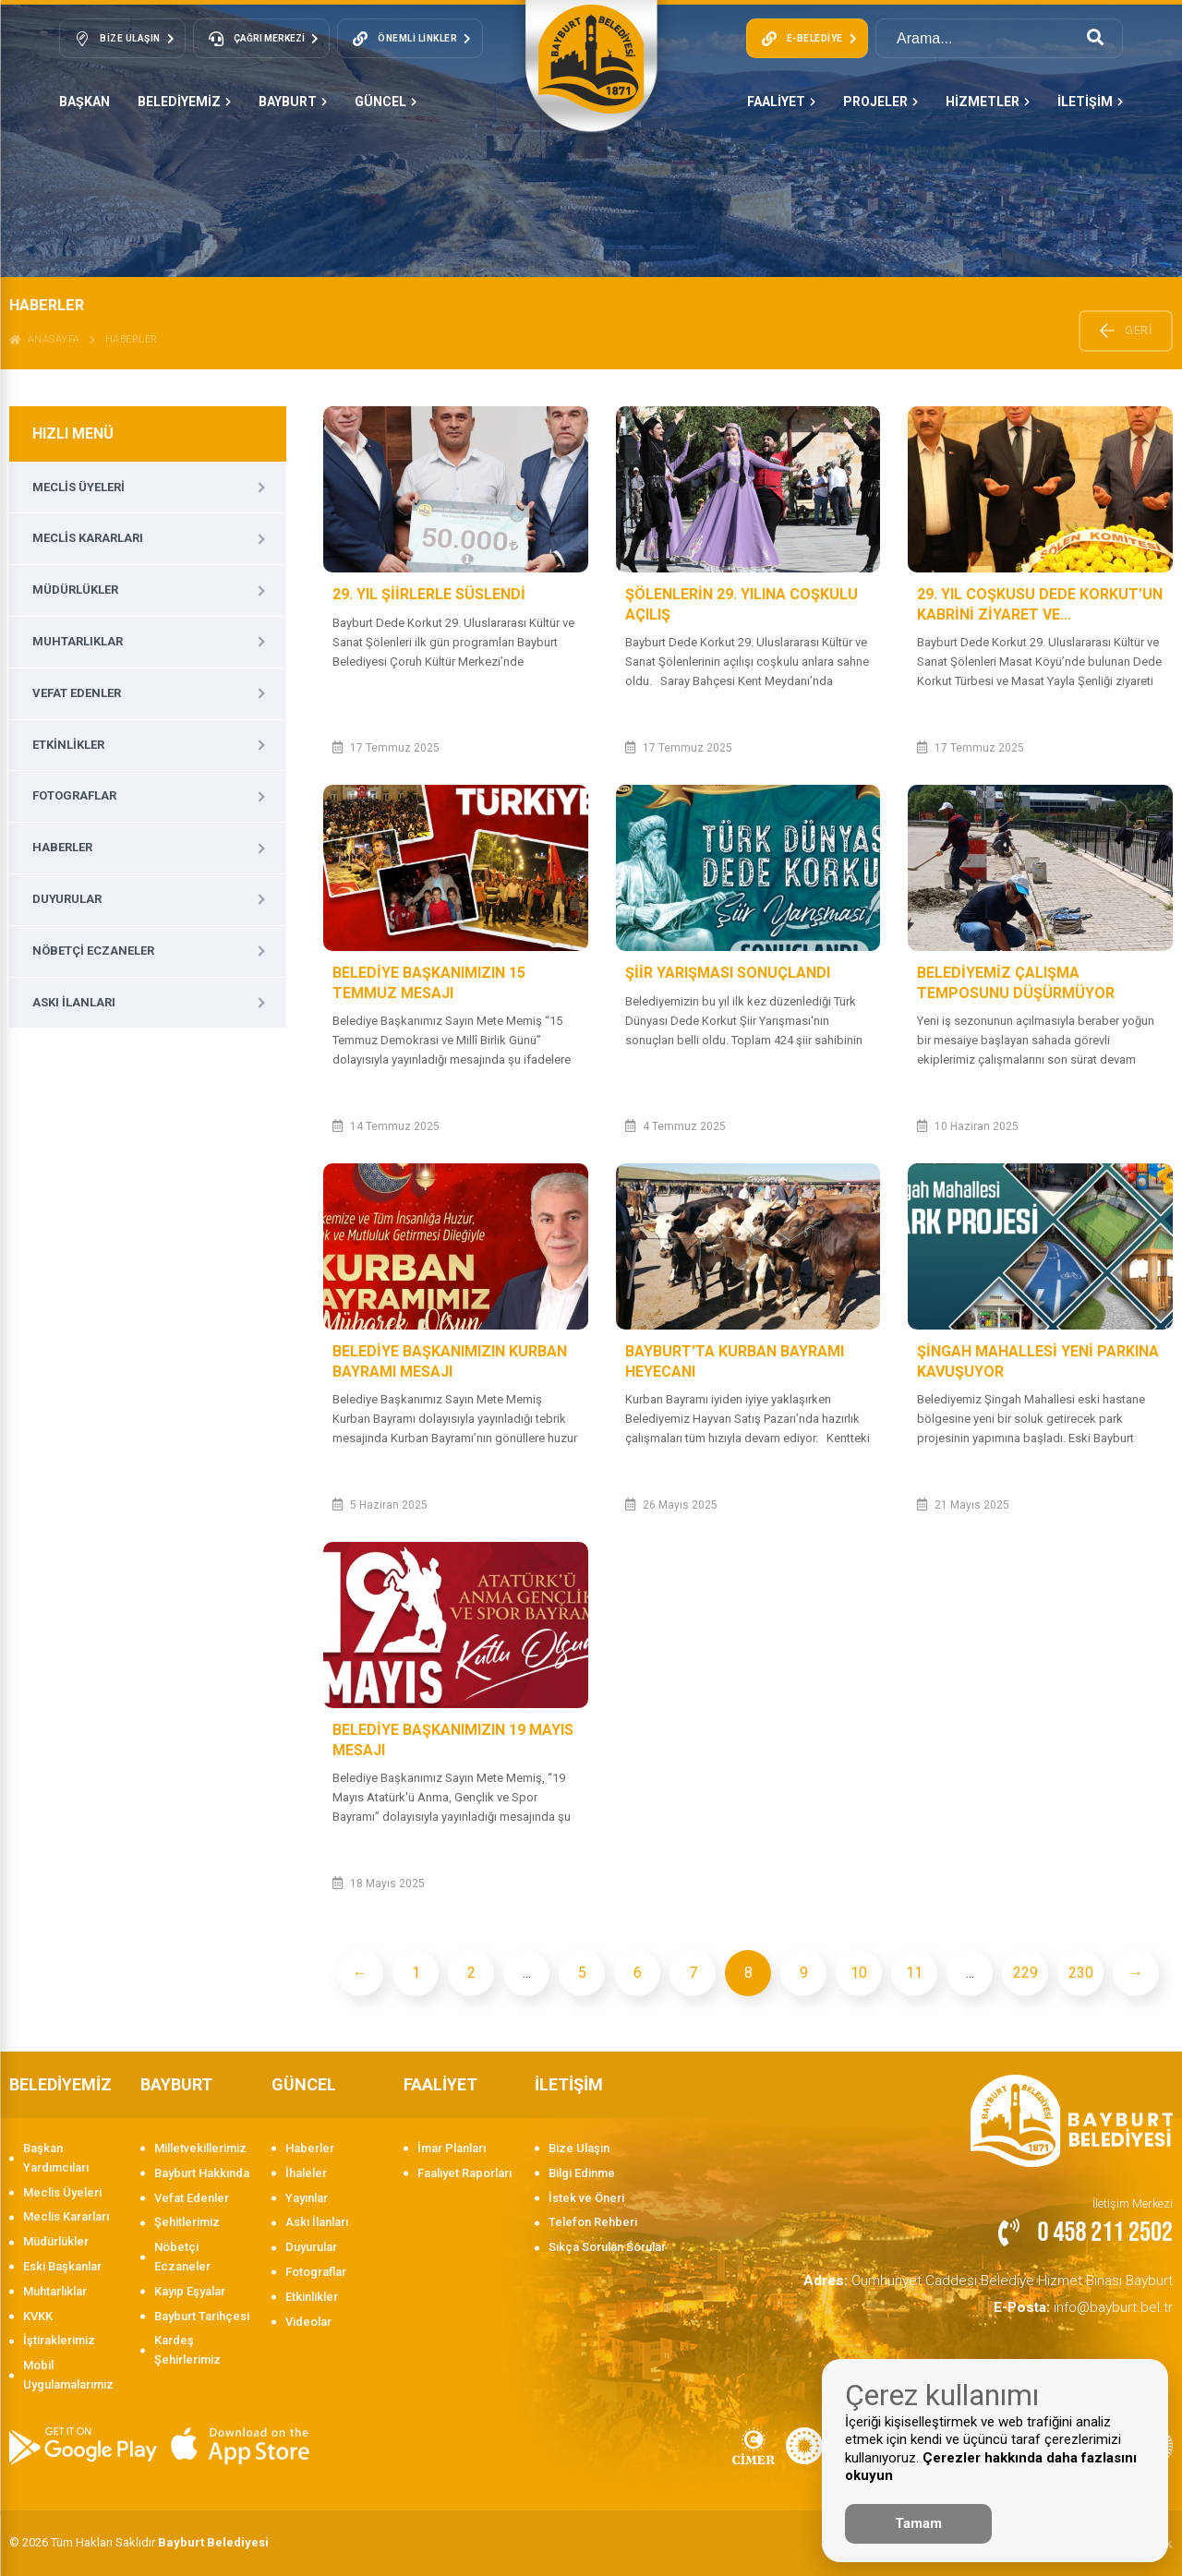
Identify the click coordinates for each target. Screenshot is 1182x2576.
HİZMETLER (988, 101)
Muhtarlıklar (77, 641)
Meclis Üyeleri (78, 487)
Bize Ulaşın (579, 2148)
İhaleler (306, 2173)
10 (858, 1972)
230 (1080, 1972)
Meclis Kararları (87, 538)
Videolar (308, 2322)
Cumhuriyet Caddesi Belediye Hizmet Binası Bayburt (1015, 2278)
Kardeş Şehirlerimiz (187, 2349)
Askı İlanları (73, 1002)
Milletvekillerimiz (200, 2148)
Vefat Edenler (76, 693)
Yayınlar (306, 2198)
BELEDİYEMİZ (184, 101)
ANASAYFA (44, 339)
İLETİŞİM (1090, 101)
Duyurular (67, 899)
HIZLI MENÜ (73, 433)
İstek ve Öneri (586, 2198)
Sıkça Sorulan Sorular (607, 2247)
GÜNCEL (385, 101)
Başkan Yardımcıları (56, 2157)
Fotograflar (74, 795)
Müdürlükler (75, 589)
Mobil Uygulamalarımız (68, 2374)
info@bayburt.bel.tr (1096, 2301)
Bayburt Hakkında (201, 2173)
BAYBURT (293, 101)
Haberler (131, 339)
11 (914, 1972)
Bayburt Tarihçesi (201, 2316)
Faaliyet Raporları (464, 2173)
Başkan (84, 101)
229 (1025, 1972)
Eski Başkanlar (62, 2266)
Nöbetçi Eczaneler (93, 950)
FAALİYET (781, 101)
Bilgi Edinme (582, 2173)
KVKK (38, 2316)
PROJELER (880, 101)
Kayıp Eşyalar (189, 2291)
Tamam (918, 2523)
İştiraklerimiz (59, 2340)
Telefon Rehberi (593, 2222)
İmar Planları (451, 2148)
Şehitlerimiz (187, 2222)
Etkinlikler (68, 745)
